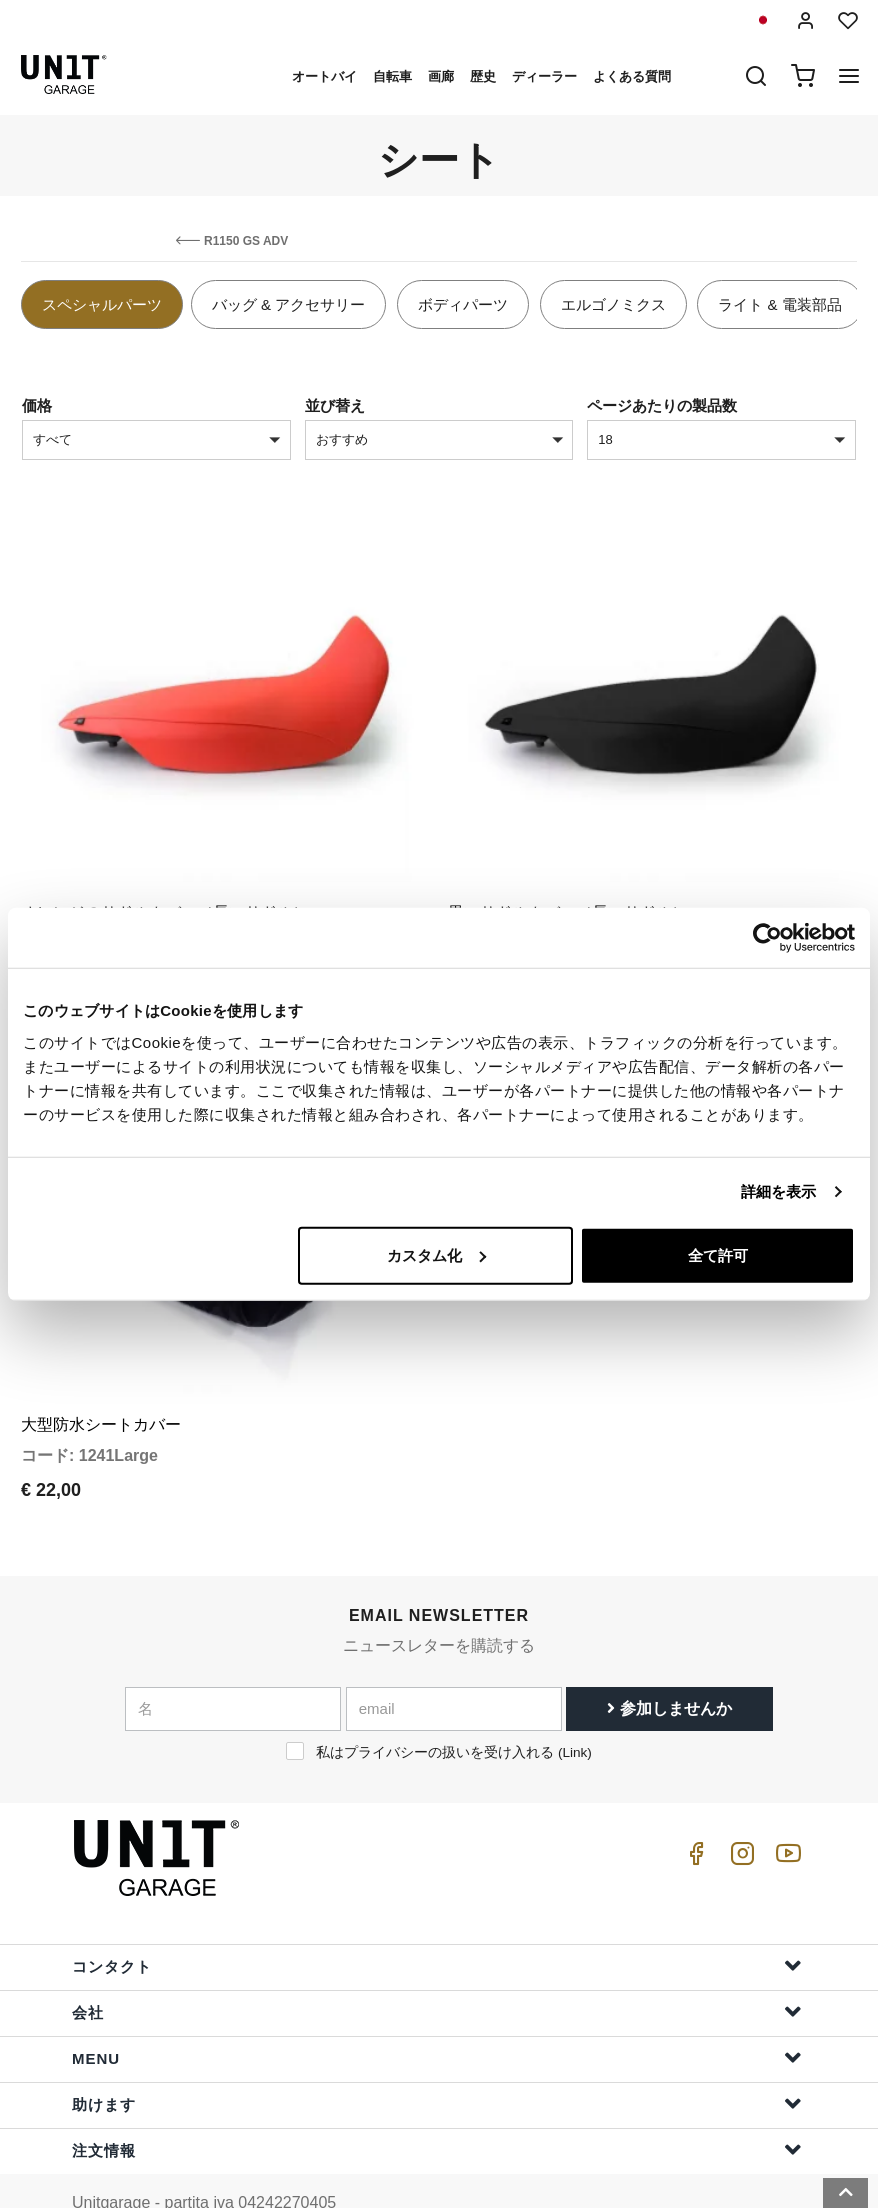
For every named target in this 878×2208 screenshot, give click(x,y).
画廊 (441, 76)
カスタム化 (436, 1254)
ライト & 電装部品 (779, 304)
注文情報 (437, 2102)
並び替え (335, 405)
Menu (437, 2010)
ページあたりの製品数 (662, 405)
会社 (437, 1964)
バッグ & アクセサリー (288, 304)
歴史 (483, 76)
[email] (454, 1662)
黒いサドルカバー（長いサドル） (568, 888)
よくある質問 (632, 76)
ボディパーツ (463, 304)
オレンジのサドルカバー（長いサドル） (165, 888)
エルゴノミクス (613, 304)
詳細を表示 (779, 1191)
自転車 (392, 76)
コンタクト (437, 1918)
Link (574, 1705)
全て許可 (718, 1254)
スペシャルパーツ (102, 304)
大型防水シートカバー (101, 1377)
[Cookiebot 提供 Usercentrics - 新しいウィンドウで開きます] (767, 938)
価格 (37, 405)
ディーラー (544, 76)
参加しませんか (669, 1661)
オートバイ (324, 76)
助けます (437, 2056)
